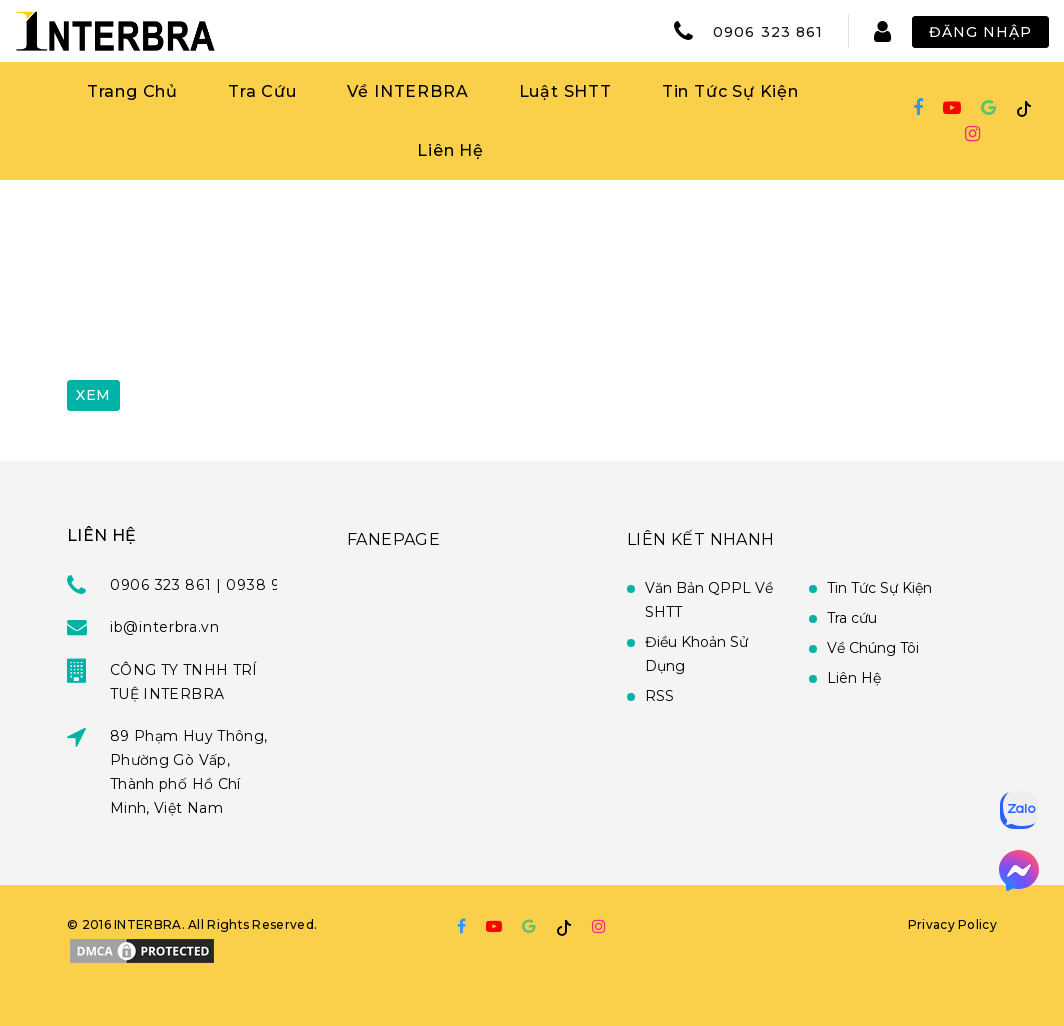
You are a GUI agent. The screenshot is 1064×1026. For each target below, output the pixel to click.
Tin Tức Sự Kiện (730, 91)
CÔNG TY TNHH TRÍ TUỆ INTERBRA (184, 682)
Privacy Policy (952, 924)
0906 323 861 (768, 32)
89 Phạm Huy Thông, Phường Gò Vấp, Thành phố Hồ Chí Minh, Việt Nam (188, 772)
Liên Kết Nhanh (701, 539)
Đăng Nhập (980, 32)
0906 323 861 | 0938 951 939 (219, 585)
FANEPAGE (393, 539)
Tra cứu (852, 618)
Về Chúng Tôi (873, 648)
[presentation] (219, 317)
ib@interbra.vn (165, 627)
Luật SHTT (565, 91)
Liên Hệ (450, 150)
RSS (659, 696)
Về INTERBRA (408, 91)
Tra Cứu (262, 91)
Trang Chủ (132, 91)
